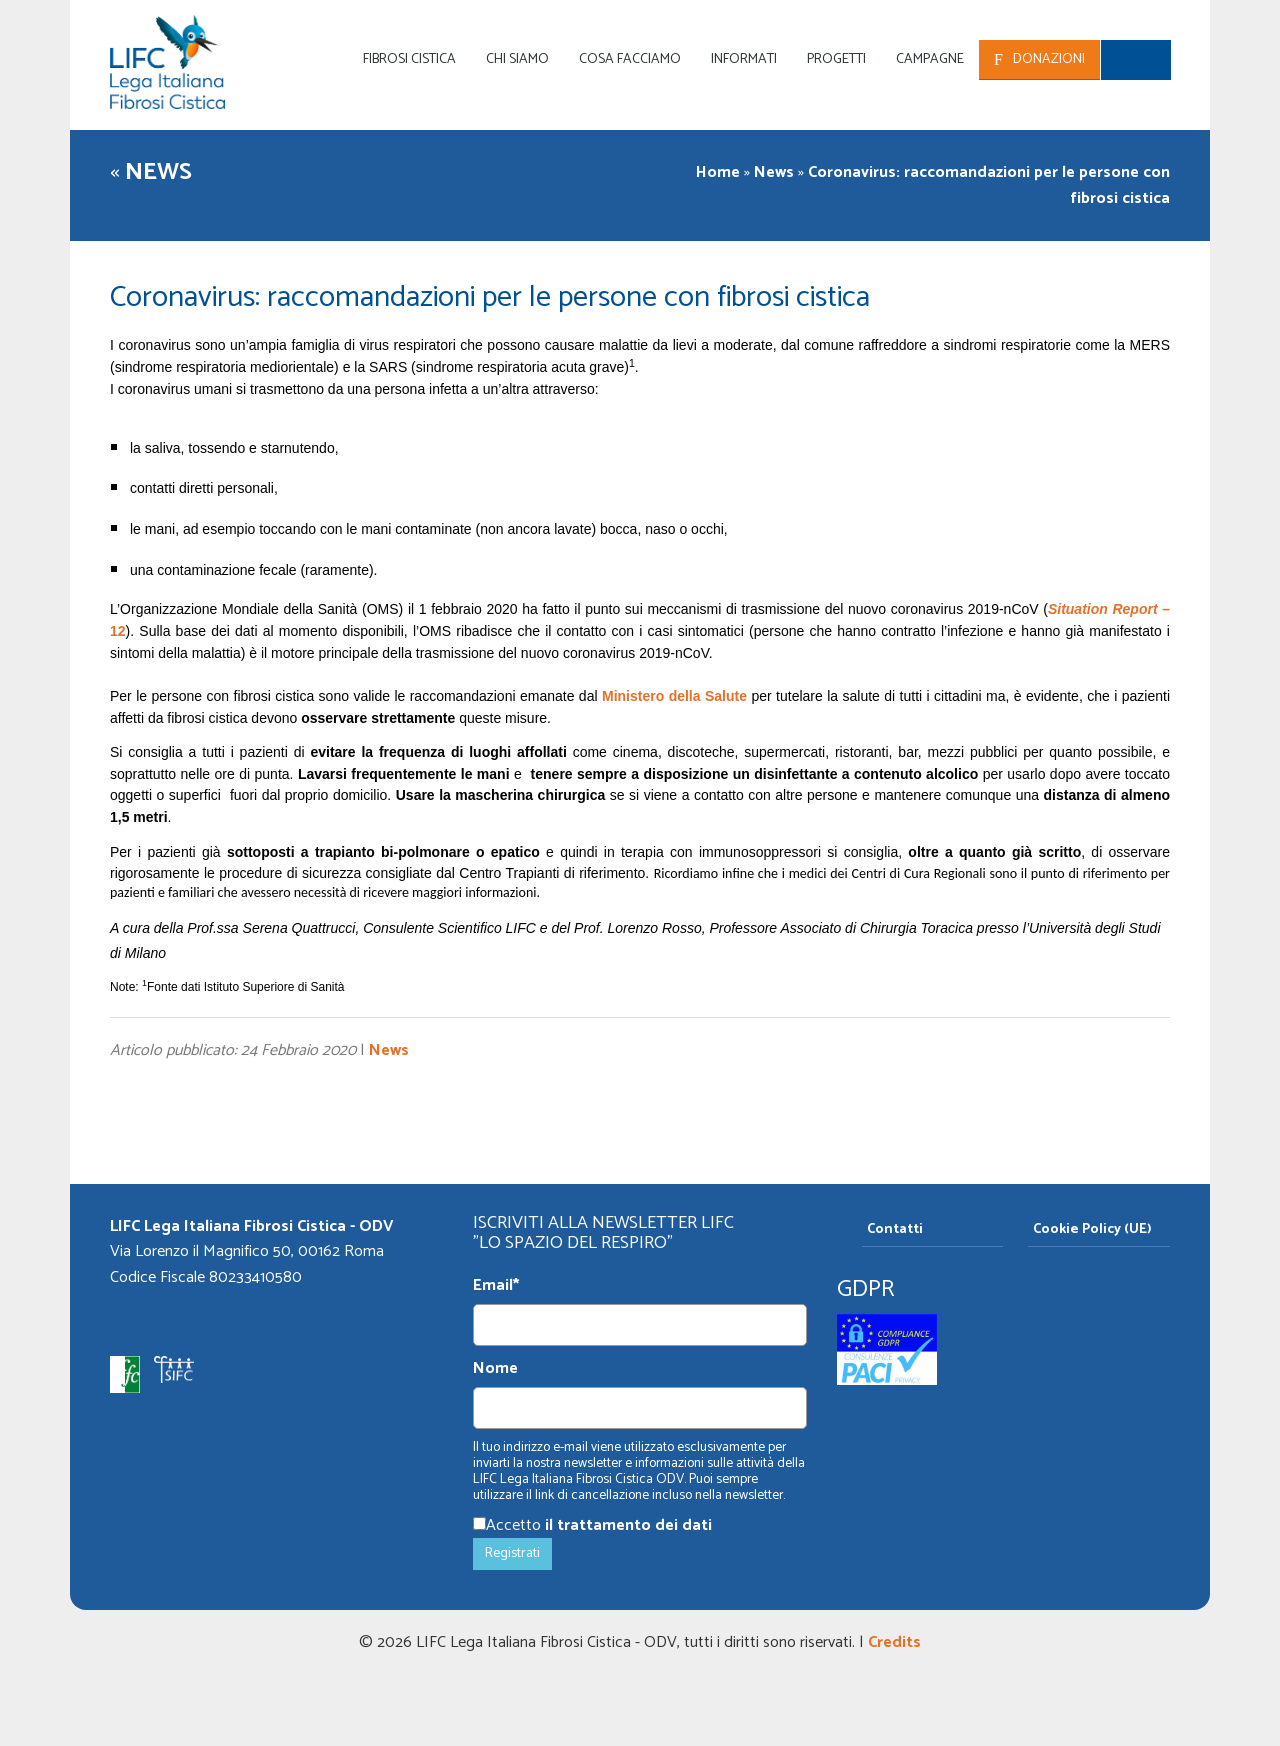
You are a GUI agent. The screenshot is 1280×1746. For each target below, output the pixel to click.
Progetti (836, 59)
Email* (496, 1286)
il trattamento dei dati (628, 1525)
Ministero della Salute (674, 696)
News (158, 172)
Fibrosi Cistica (409, 59)
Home (718, 172)
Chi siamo (517, 59)
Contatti (895, 1229)
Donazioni (1049, 59)
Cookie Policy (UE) (1092, 1229)
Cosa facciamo (630, 59)
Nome (495, 1369)
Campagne (930, 59)
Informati (744, 59)
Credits (894, 1642)
